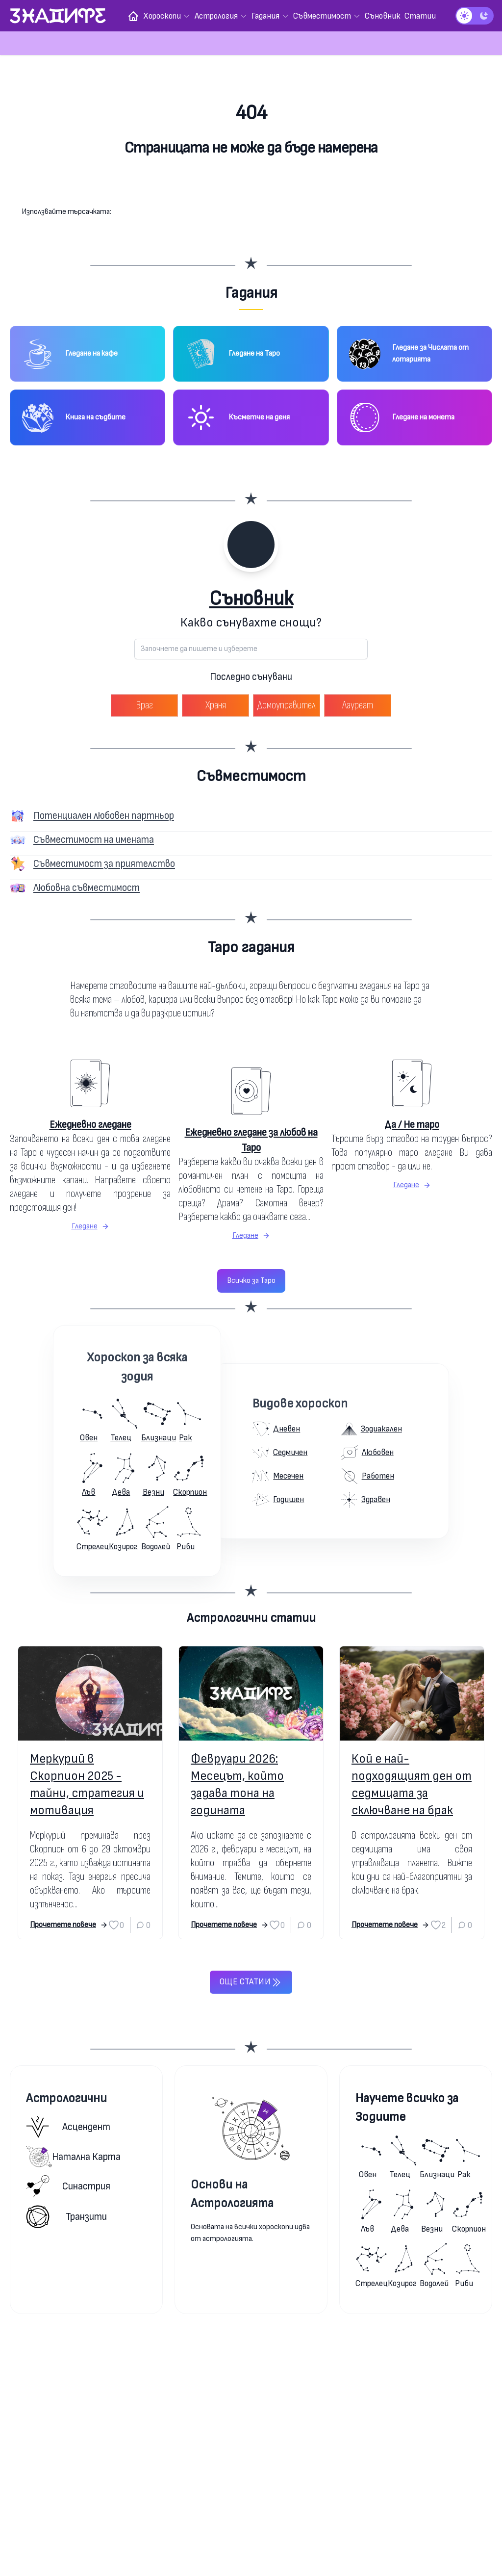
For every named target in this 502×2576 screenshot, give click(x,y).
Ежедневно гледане (90, 1125)
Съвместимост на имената (93, 839)
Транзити (66, 2216)
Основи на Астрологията (232, 2194)
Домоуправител (286, 705)
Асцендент (68, 2127)
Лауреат (357, 705)
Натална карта (73, 2156)
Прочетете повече (69, 1924)
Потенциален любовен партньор (103, 815)
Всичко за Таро (251, 1280)
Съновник (251, 599)
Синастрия (68, 2186)
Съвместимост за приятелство (104, 864)
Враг (144, 705)
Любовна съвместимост (86, 888)
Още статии (251, 1982)
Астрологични (66, 2098)
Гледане (90, 1226)
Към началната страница (251, 187)
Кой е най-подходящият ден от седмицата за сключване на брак (411, 1785)
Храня (215, 705)
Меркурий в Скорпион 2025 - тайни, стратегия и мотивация (87, 1785)
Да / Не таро (411, 1125)
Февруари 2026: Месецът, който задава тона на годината (237, 1785)
